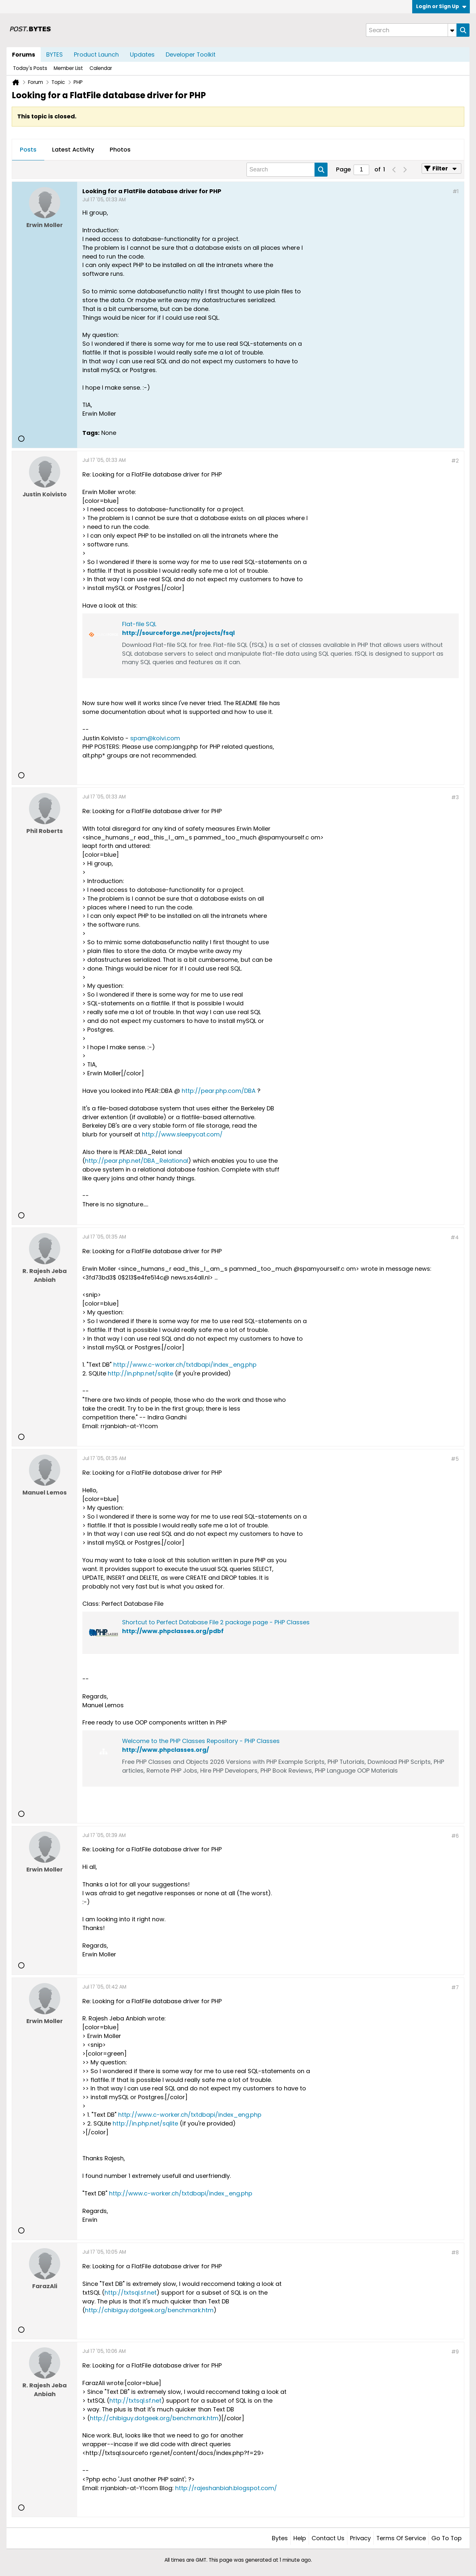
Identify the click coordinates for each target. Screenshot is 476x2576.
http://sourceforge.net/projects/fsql (178, 633)
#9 (455, 2351)
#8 (455, 2252)
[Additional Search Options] (452, 30)
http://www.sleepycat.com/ (182, 1134)
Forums (23, 54)
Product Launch (96, 54)
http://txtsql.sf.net (131, 2292)
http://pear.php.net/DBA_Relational (136, 1161)
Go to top (446, 2538)
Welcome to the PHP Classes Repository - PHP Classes (201, 1741)
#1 (456, 191)
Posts (28, 149)
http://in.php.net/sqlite (140, 1373)
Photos (120, 149)
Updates (142, 54)
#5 (455, 1459)
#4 (455, 1237)
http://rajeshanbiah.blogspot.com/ (226, 2488)
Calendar (101, 68)
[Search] (411, 30)
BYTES (54, 54)
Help (299, 2538)
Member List (68, 68)
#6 (455, 1835)
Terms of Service (401, 2538)
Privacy (360, 2538)
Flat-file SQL (139, 624)
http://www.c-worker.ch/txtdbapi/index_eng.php (185, 1365)
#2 (455, 460)
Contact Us (328, 2538)
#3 (455, 797)
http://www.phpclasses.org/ (165, 1750)
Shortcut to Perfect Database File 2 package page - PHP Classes (216, 1622)
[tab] (28, 150)
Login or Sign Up (441, 6)
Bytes (280, 2538)
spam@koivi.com (155, 738)
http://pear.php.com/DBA (219, 1091)
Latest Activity (73, 149)
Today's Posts (30, 68)
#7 (455, 1987)
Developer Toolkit (191, 54)
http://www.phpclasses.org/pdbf (173, 1631)
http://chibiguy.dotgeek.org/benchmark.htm (149, 2310)
